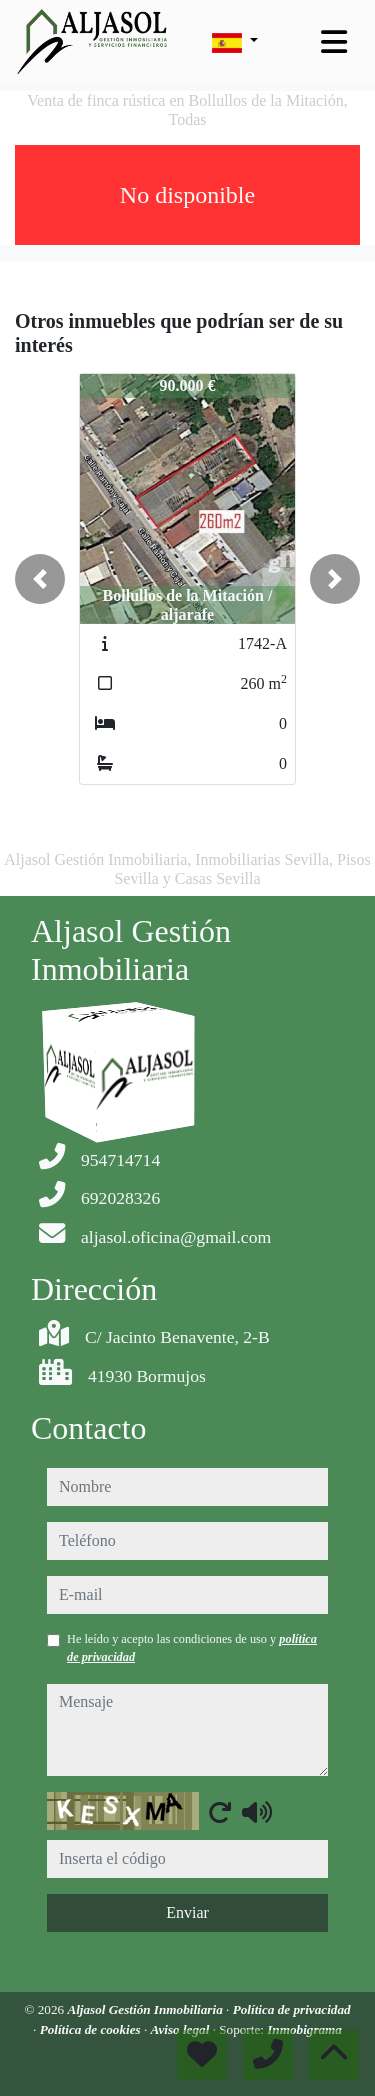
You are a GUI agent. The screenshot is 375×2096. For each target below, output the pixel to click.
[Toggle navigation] (334, 42)
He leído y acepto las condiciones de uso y (192, 1648)
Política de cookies (92, 2029)
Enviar (187, 1912)
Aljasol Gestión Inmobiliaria (146, 2009)
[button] (40, 579)
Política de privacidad (292, 2009)
